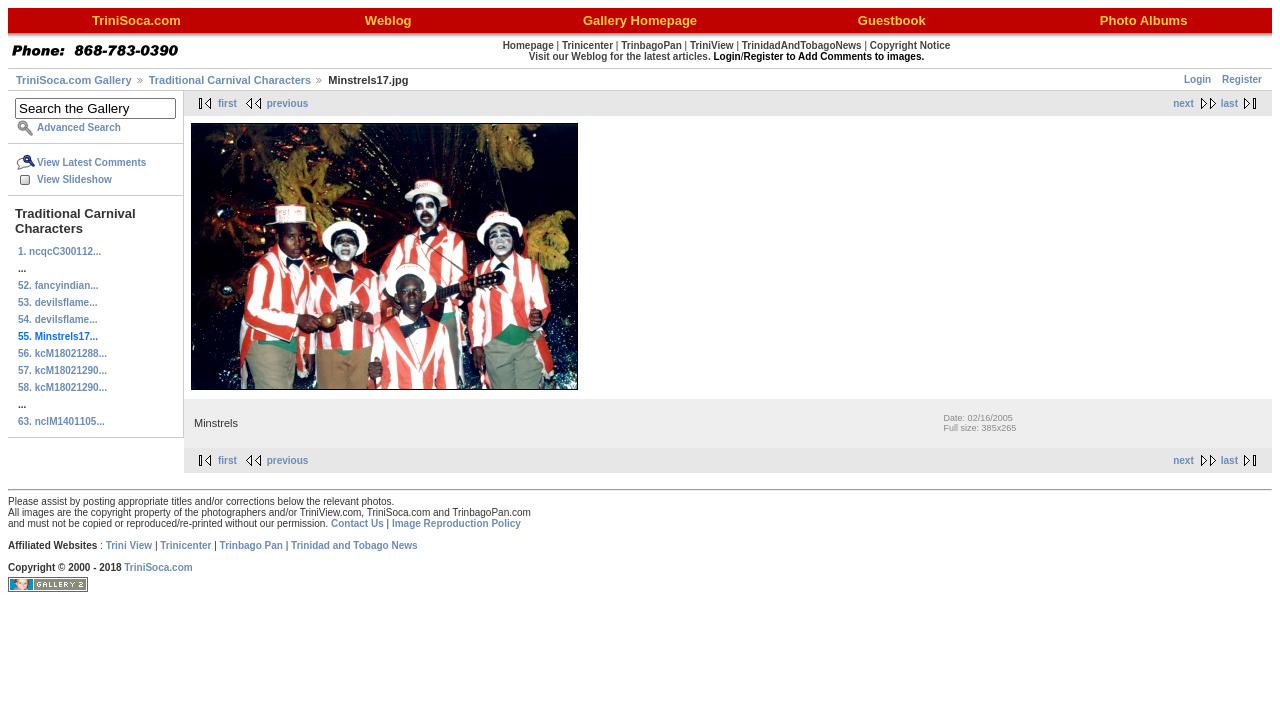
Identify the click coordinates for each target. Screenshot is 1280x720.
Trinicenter (185, 545)
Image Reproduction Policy (456, 523)
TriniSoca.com (158, 567)
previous (288, 103)
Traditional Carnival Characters (230, 80)
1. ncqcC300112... (59, 251)
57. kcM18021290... (62, 370)
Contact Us (357, 523)
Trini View (129, 545)
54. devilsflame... (58, 319)
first (227, 103)
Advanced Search (79, 127)
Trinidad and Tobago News (354, 545)
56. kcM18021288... (62, 353)
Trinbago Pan (251, 545)
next (1183, 103)
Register (1242, 79)
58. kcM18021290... (62, 387)
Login (1197, 79)
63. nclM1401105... (61, 421)
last (1229, 103)
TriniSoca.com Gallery (74, 80)
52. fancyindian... (58, 285)
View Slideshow (74, 179)
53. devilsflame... (58, 302)
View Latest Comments (91, 162)
